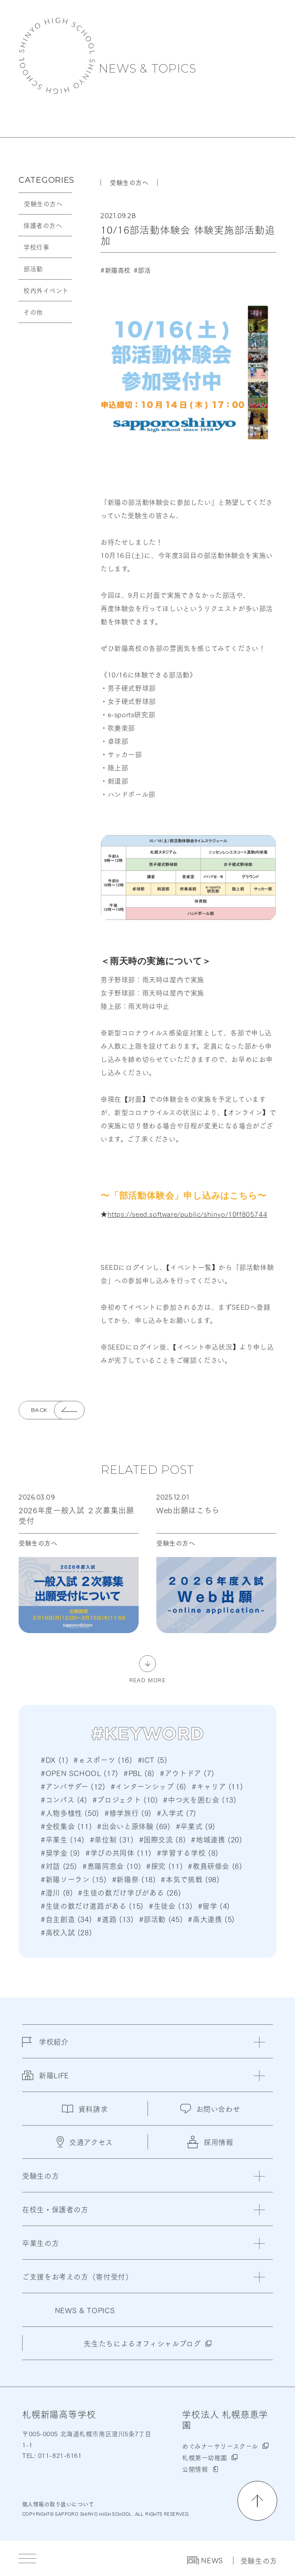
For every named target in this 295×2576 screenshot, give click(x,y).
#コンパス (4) (64, 1799)
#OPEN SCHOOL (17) (79, 1772)
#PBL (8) (139, 1772)
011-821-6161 (59, 2455)
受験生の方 (259, 2560)
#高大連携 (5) (211, 1918)
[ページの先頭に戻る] (257, 2501)
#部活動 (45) (161, 1918)
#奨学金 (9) (60, 1852)
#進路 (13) (115, 1918)
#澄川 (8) (57, 1892)
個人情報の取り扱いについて (58, 2504)
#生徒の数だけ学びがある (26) (129, 1892)
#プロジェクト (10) (125, 1799)
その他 (33, 312)
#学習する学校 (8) (187, 1852)
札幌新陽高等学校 (57, 56)
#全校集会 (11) (66, 1825)
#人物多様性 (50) (70, 1812)
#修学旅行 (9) (128, 1812)
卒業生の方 (40, 2242)
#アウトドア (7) (187, 1772)
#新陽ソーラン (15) (74, 1878)
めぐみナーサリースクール (220, 2446)
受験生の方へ (43, 203)
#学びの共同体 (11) (118, 1852)
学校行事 (36, 247)
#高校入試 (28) (66, 1932)
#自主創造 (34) (66, 1918)
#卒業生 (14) (63, 1839)
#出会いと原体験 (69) (133, 1825)
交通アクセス (85, 2142)
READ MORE (147, 1679)
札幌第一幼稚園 (204, 2457)
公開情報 (195, 2469)
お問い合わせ (210, 2108)
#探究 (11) (164, 1865)
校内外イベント (46, 290)
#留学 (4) (214, 1905)
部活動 (33, 268)
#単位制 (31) (112, 1839)
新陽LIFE (45, 2080)
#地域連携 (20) (216, 1839)
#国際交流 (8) (162, 1839)
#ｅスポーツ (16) (103, 1759)
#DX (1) (54, 1759)
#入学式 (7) (176, 1812)
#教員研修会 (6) (215, 1865)
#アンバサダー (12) (73, 1786)
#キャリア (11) (217, 1786)
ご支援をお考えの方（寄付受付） (77, 2276)
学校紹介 (45, 2047)
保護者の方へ (42, 225)
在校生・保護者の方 (55, 2209)
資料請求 (85, 2108)
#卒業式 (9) (195, 1825)
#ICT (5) (152, 1759)
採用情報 (210, 2142)
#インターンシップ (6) (148, 1786)
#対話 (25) (59, 1865)
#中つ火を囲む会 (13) (199, 1799)
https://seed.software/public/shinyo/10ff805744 (188, 1213)
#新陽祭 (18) (134, 1878)
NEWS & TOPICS (147, 69)
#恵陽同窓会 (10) (111, 1865)
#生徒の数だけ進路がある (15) (92, 1905)
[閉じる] (259, 2042)
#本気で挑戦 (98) (190, 1878)
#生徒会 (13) (171, 1905)
